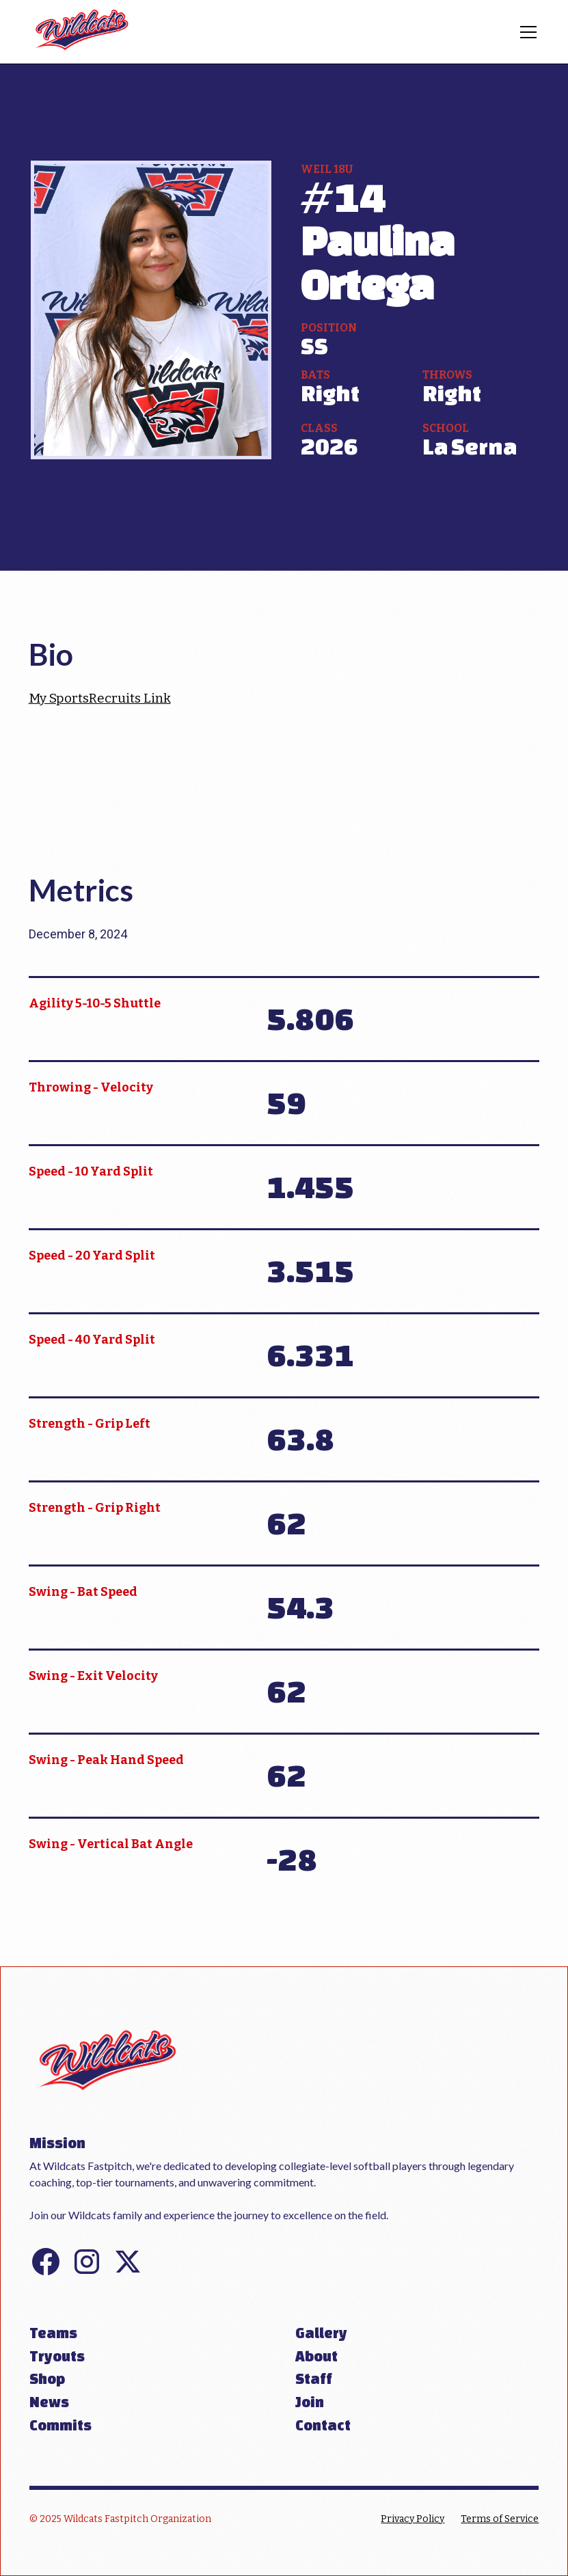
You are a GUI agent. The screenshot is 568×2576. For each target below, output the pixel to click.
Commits (60, 2425)
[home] (82, 32)
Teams (53, 2332)
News (49, 2402)
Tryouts (57, 2356)
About (316, 2356)
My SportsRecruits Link (100, 698)
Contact (323, 2425)
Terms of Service (500, 2519)
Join (309, 2402)
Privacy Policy (412, 2519)
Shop (47, 2378)
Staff (313, 2378)
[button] (525, 32)
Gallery (321, 2332)
